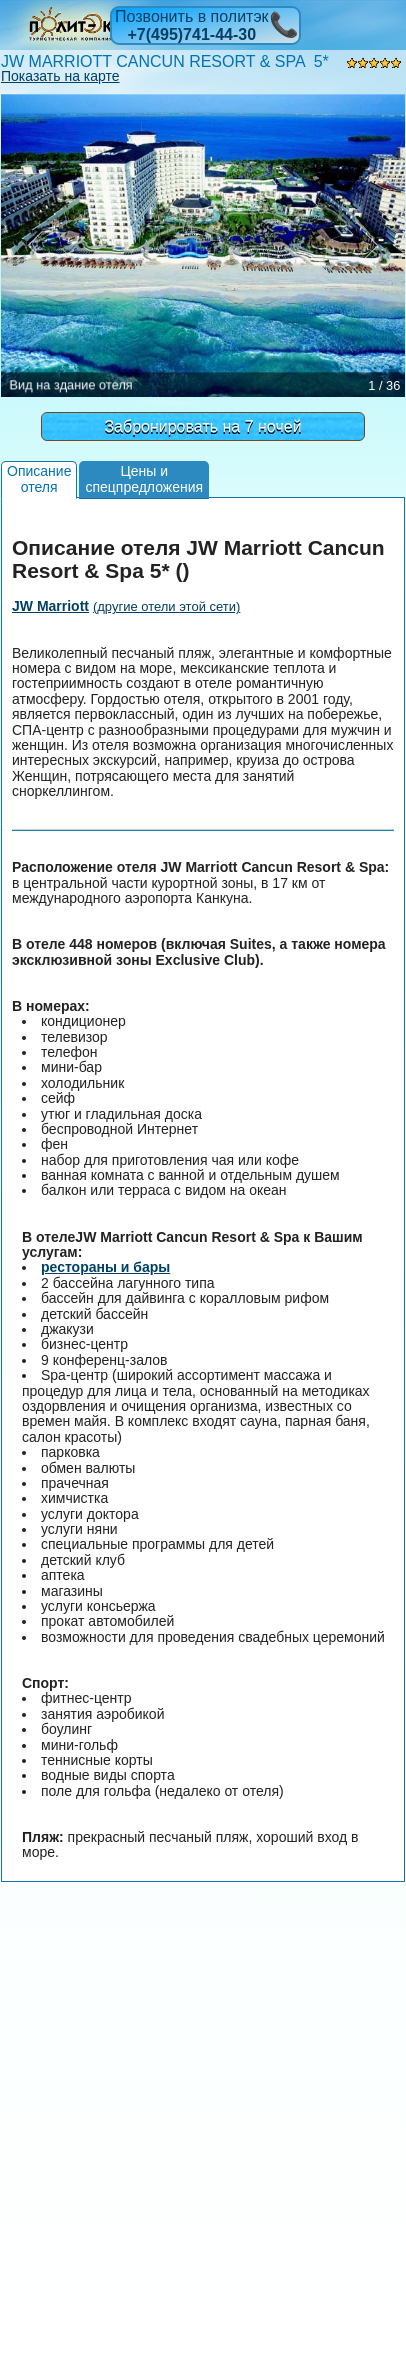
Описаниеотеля (39, 478)
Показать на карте (60, 76)
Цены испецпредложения (144, 478)
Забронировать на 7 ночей (202, 426)
